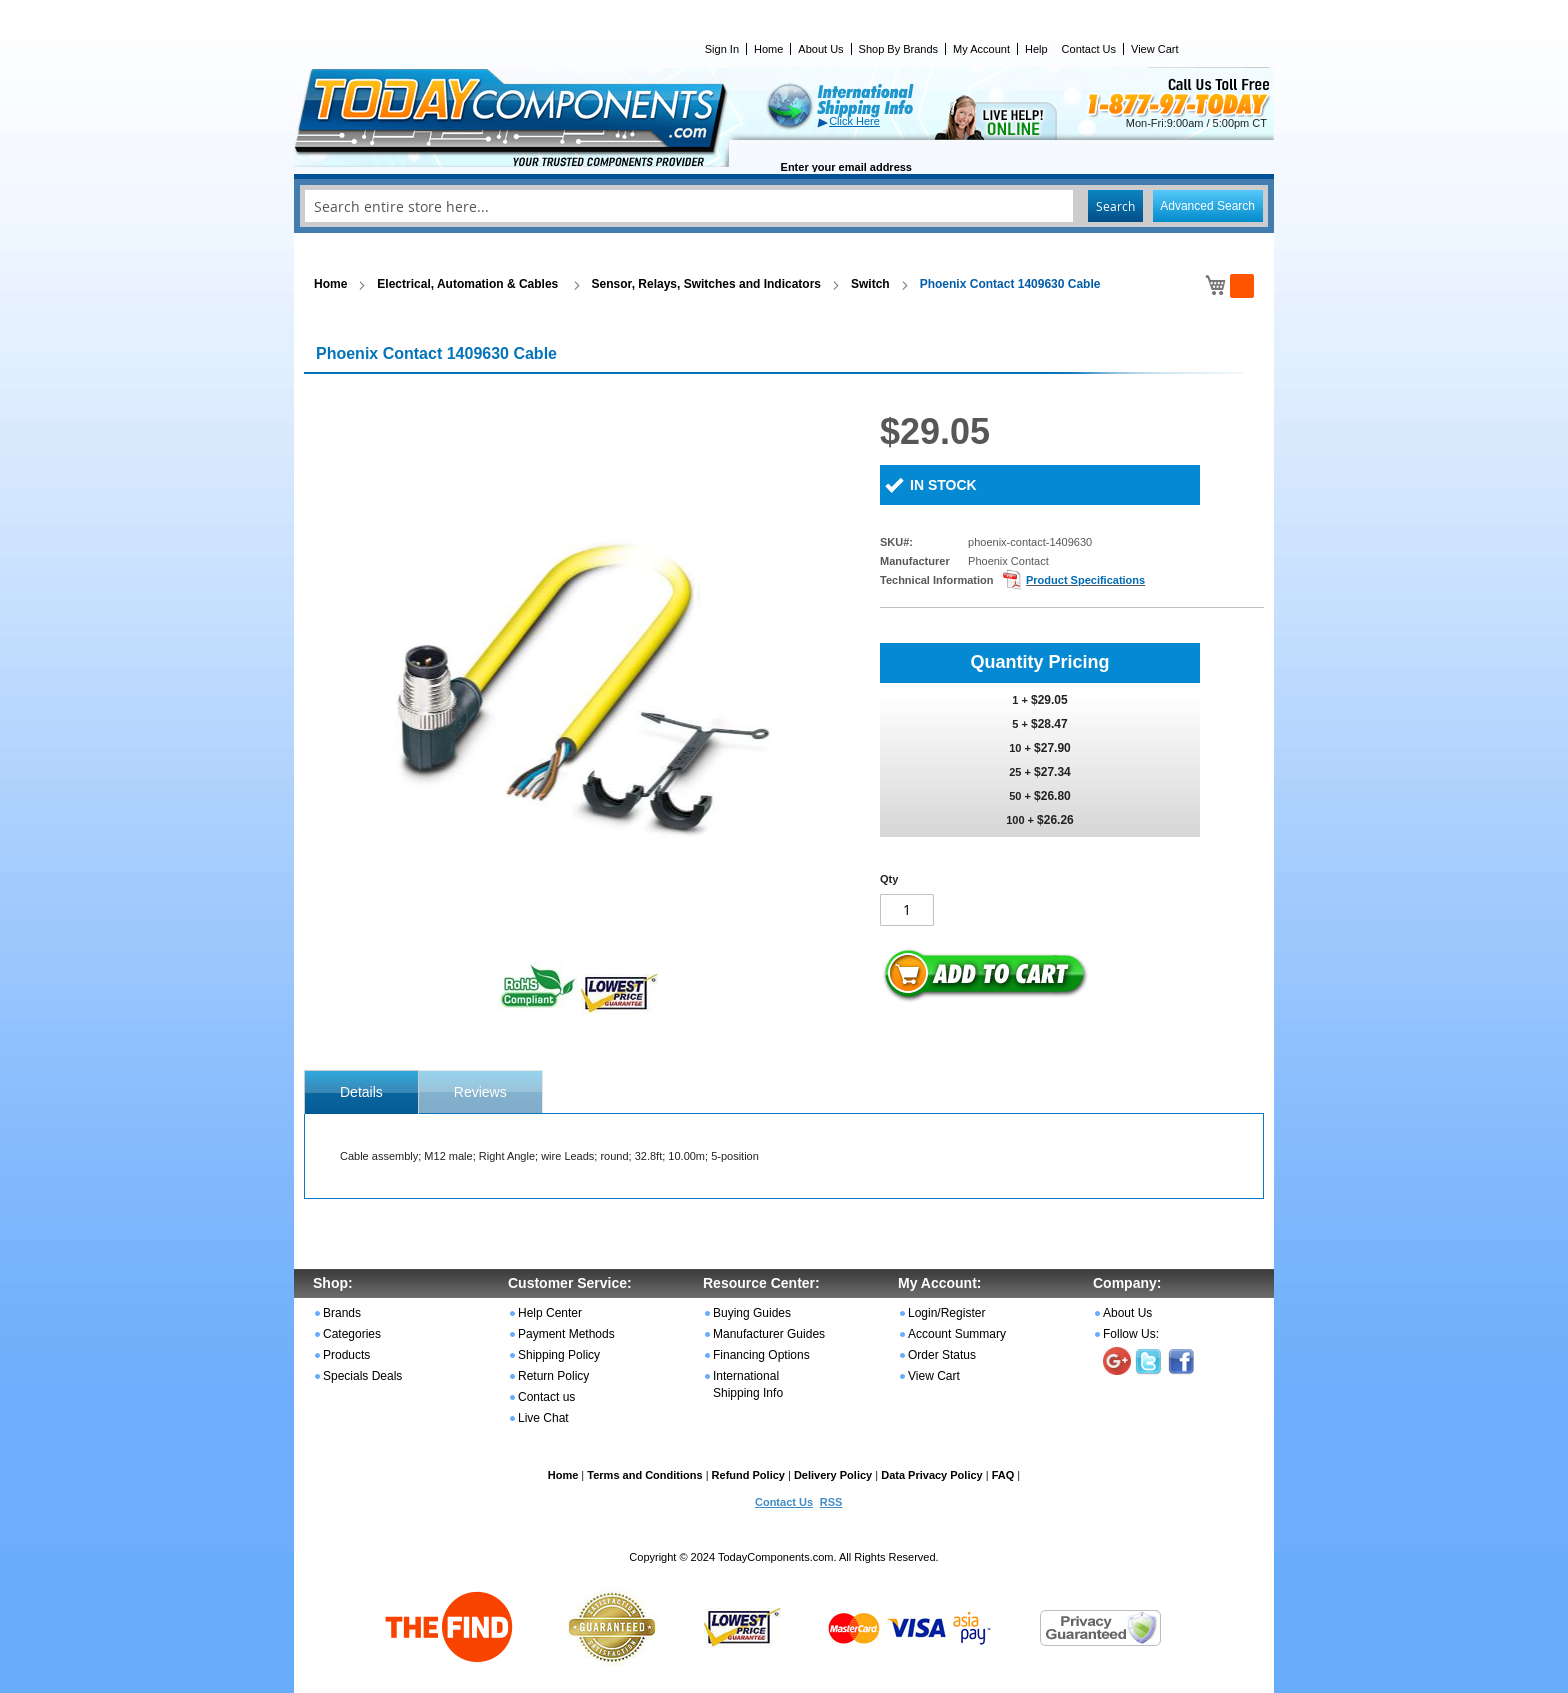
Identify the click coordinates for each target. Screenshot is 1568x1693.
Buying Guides (752, 1313)
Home (768, 49)
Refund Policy (748, 1475)
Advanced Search (1207, 206)
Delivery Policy (833, 1475)
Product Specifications (1085, 580)
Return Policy (553, 1376)
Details (361, 1092)
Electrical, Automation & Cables (469, 284)
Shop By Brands (899, 49)
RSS (831, 1502)
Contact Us (1089, 49)
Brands (342, 1313)
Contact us (546, 1397)
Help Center (550, 1313)
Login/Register (946, 1313)
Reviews (480, 1092)
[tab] (361, 1092)
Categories (352, 1334)
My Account (981, 49)
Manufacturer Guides (769, 1334)
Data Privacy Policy (932, 1475)
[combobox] (784, 206)
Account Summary (957, 1334)
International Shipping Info (748, 1384)
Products (346, 1355)
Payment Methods (566, 1334)
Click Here (854, 121)
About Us (820, 49)
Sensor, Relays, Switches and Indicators (706, 284)
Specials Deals (362, 1376)
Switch (870, 284)
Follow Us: (1131, 1334)
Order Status (942, 1355)
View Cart (1154, 49)
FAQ (1003, 1475)
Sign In (722, 49)
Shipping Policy (559, 1355)
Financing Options (761, 1355)
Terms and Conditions (644, 1475)
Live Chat (543, 1418)
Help (1036, 49)
